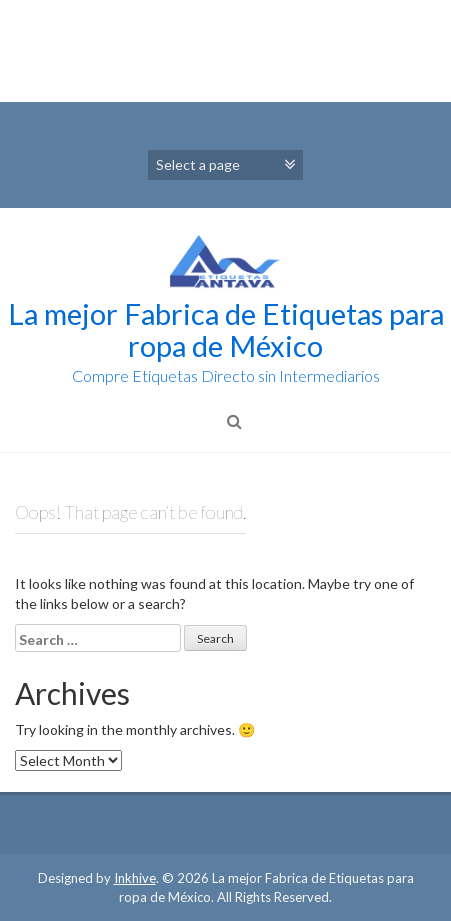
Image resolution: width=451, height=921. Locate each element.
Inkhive (135, 878)
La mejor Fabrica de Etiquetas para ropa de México (226, 329)
